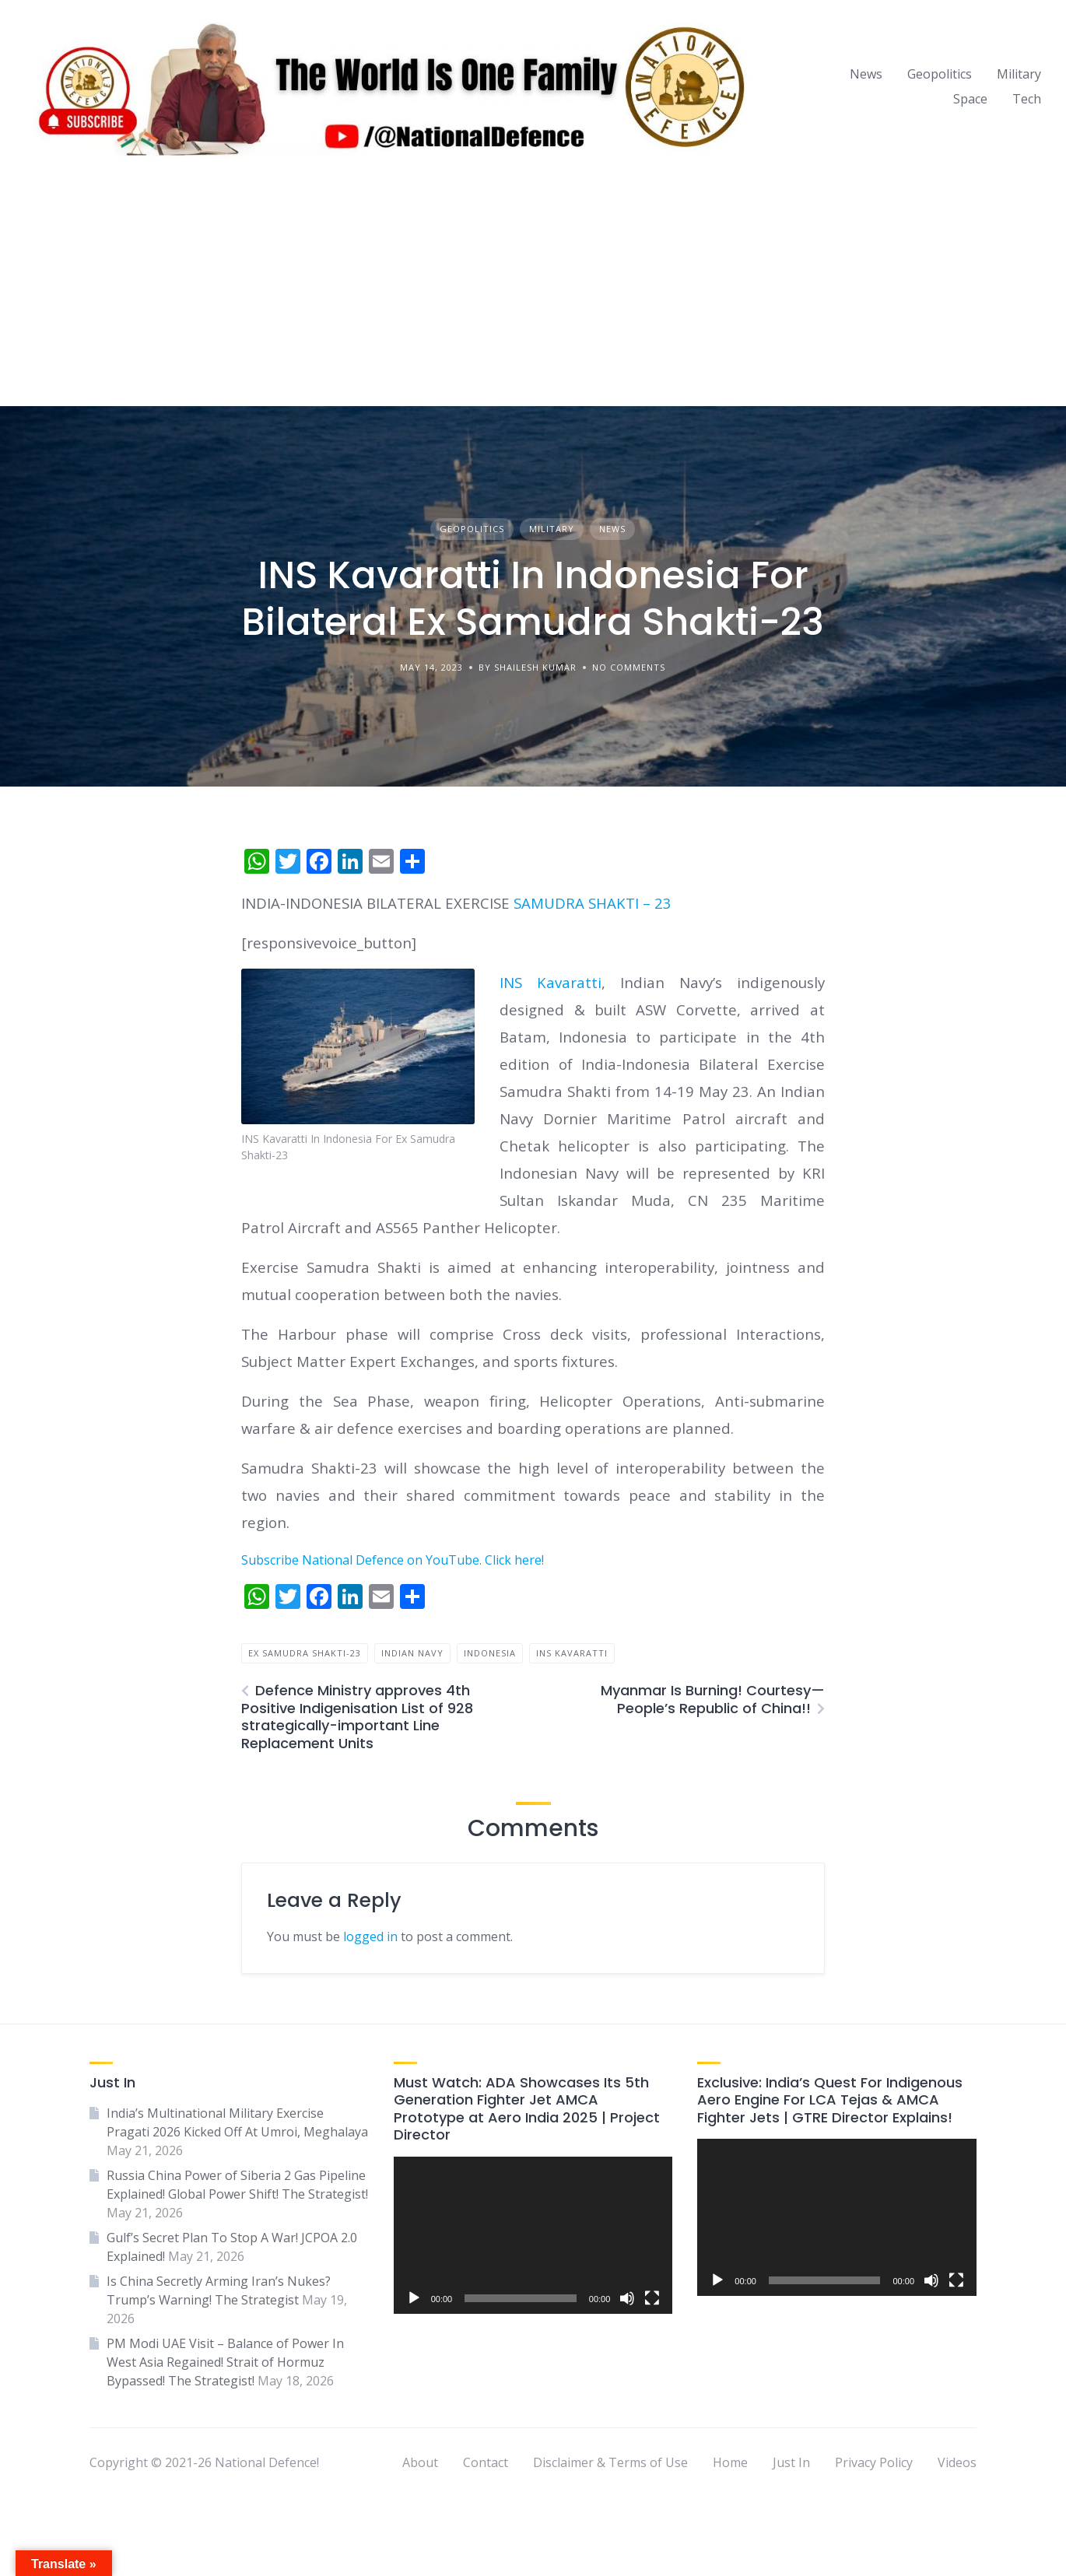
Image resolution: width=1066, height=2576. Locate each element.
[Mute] (627, 2298)
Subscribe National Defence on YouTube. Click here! (392, 1559)
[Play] (414, 2298)
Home (730, 2462)
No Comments (628, 667)
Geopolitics (939, 73)
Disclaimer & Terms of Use (610, 2462)
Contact (485, 2462)
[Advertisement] (533, 289)
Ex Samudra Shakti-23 (304, 1653)
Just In (791, 2462)
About (420, 2462)
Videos (957, 2462)
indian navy (412, 1653)
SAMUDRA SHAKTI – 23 (593, 903)
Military (1019, 73)
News (866, 73)
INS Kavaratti (550, 982)
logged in (370, 1936)
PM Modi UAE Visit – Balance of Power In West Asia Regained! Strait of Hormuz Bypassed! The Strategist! (225, 2362)
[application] (533, 2235)
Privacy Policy (874, 2462)
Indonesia (490, 1653)
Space (970, 98)
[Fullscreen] (652, 2298)
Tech (1026, 98)
